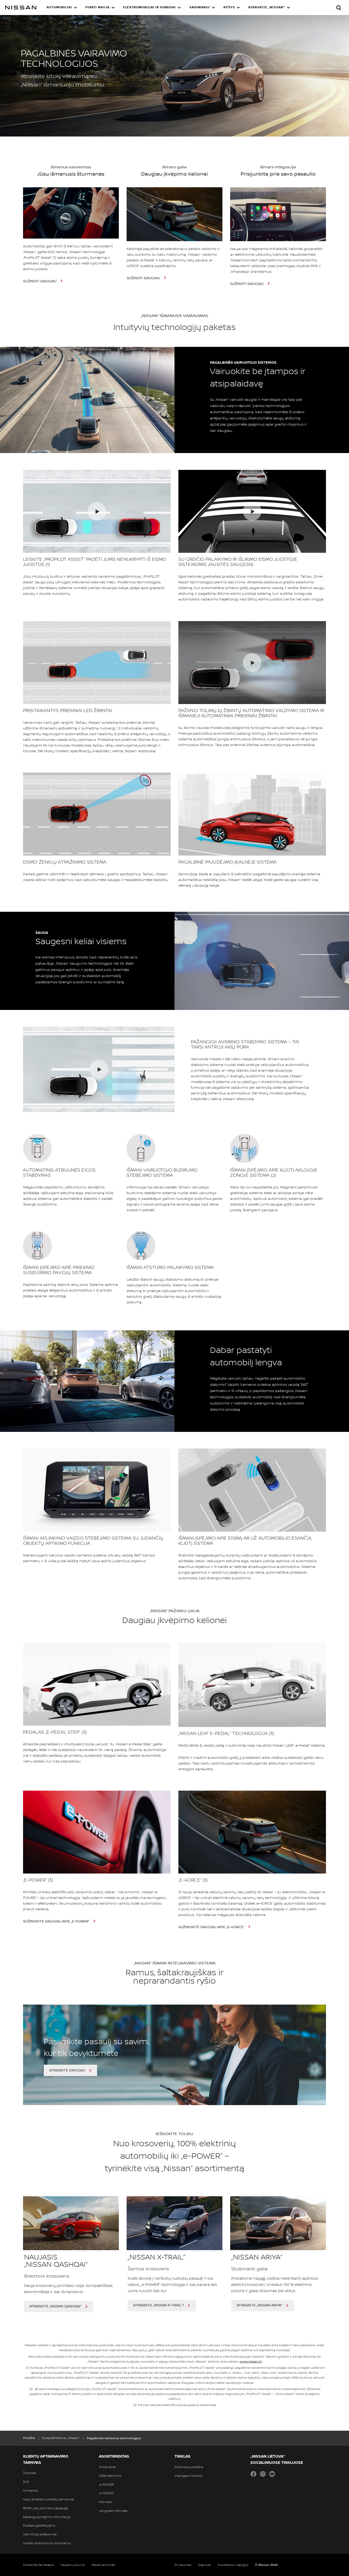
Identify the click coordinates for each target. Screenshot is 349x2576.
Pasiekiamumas (103, 2565)
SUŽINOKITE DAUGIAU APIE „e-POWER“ (56, 1921)
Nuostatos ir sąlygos (232, 2565)
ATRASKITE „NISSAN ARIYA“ (259, 2305)
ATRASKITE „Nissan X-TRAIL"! (158, 2305)
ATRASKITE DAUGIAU (67, 2070)
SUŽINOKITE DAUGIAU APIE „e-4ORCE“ (211, 1927)
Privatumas (182, 2565)
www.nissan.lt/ (250, 2362)
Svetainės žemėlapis (38, 2565)
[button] (61, 7)
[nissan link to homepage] (20, 7)
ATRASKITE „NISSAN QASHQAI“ (55, 2306)
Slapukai (204, 2565)
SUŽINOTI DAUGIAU (40, 281)
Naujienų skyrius (72, 2565)
